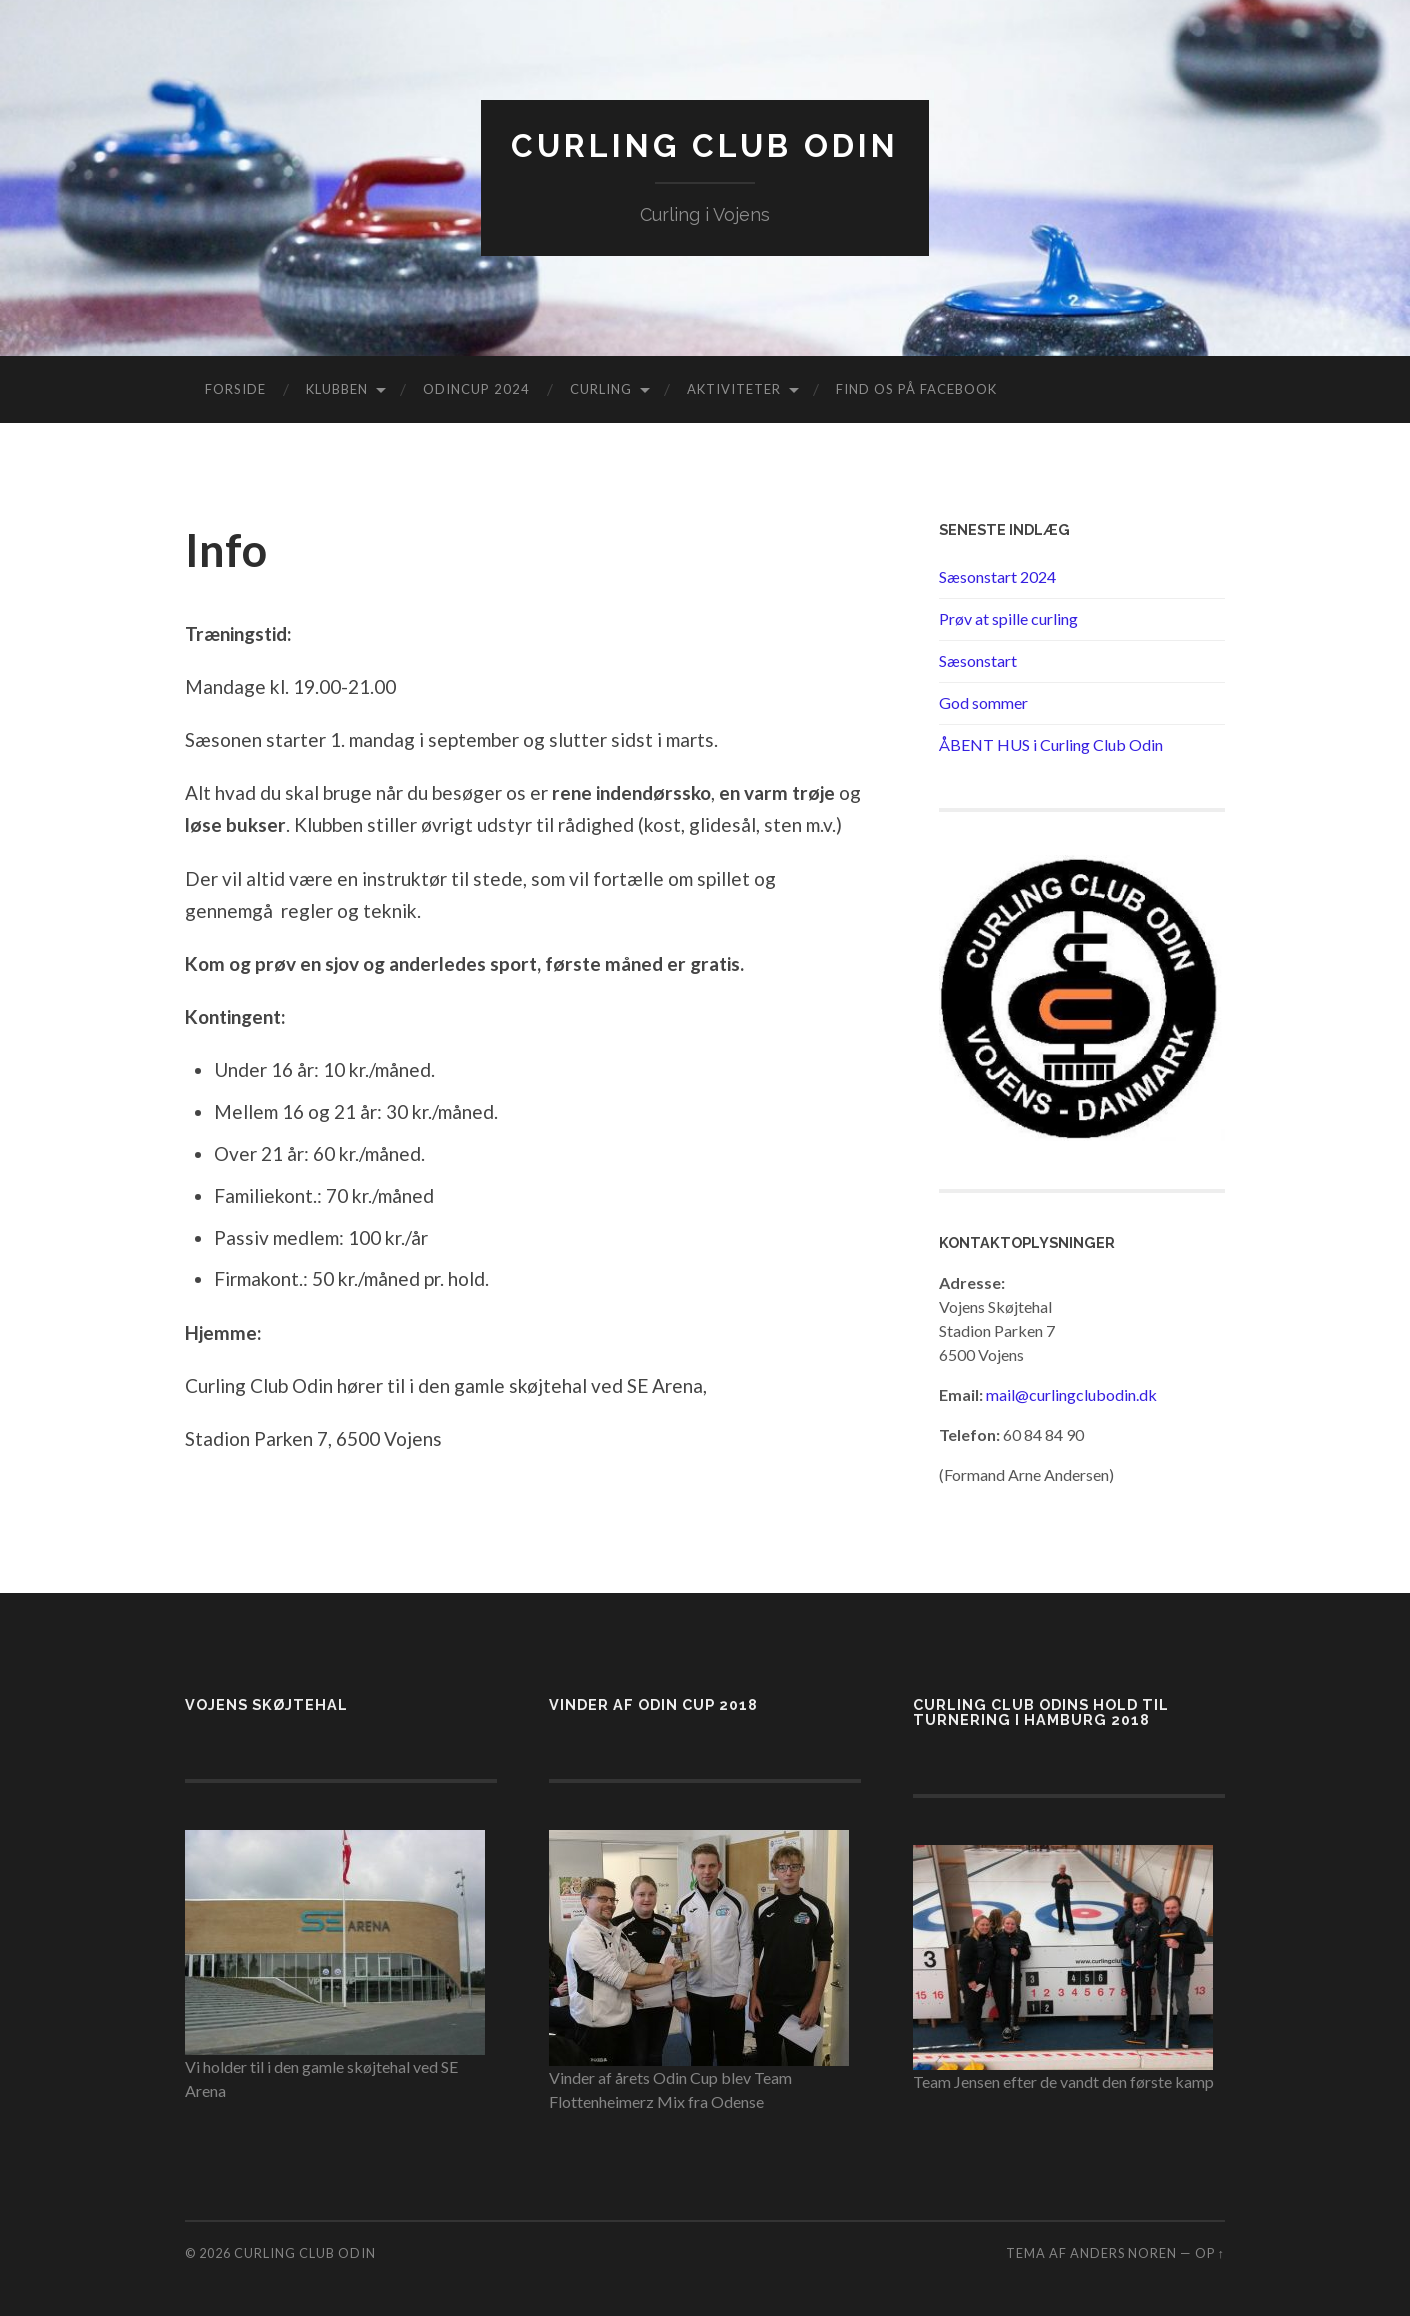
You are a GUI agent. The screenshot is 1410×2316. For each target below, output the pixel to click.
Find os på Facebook (916, 389)
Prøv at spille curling (1008, 618)
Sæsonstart (978, 660)
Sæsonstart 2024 (997, 576)
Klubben (337, 389)
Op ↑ (1210, 2253)
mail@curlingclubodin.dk (1071, 1394)
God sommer (983, 702)
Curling (601, 389)
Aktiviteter (734, 389)
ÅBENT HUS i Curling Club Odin (1051, 744)
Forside (235, 389)
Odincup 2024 (476, 389)
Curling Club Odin (705, 145)
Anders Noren (1123, 2253)
